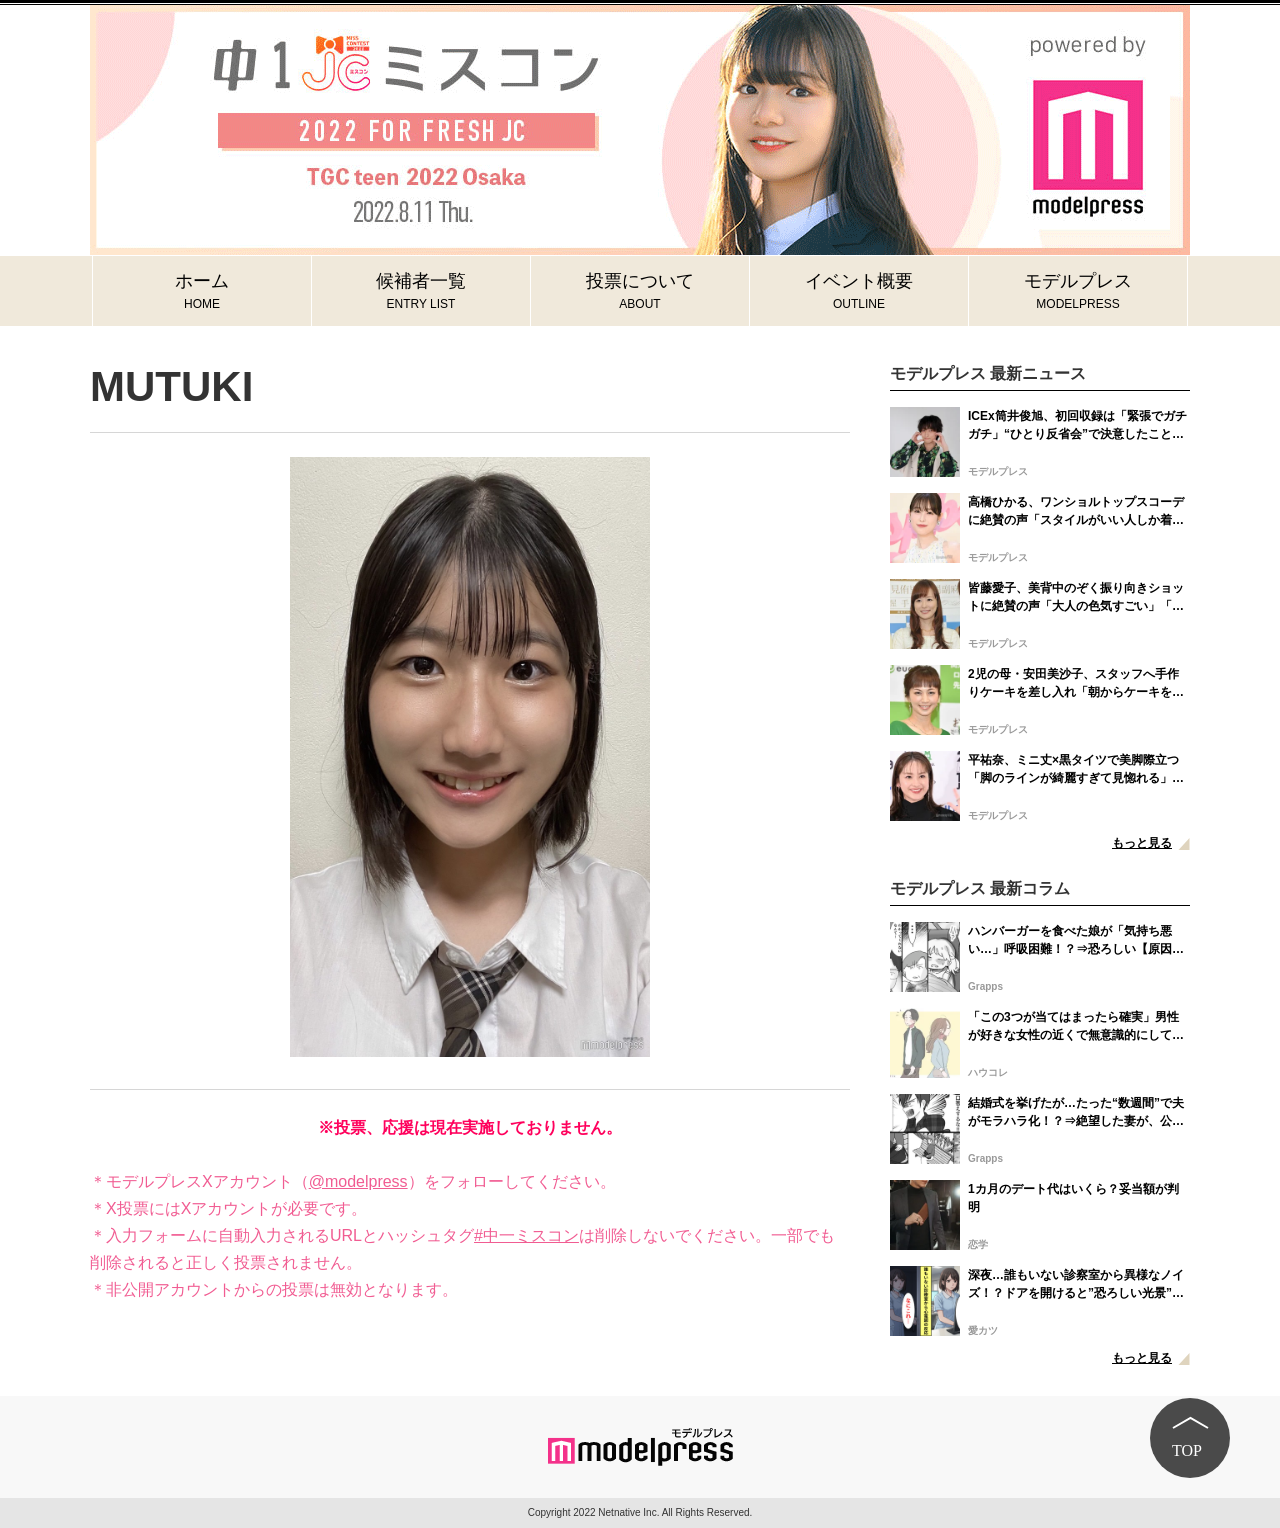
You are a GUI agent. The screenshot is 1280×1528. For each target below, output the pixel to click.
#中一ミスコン (526, 1235)
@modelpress (358, 1181)
